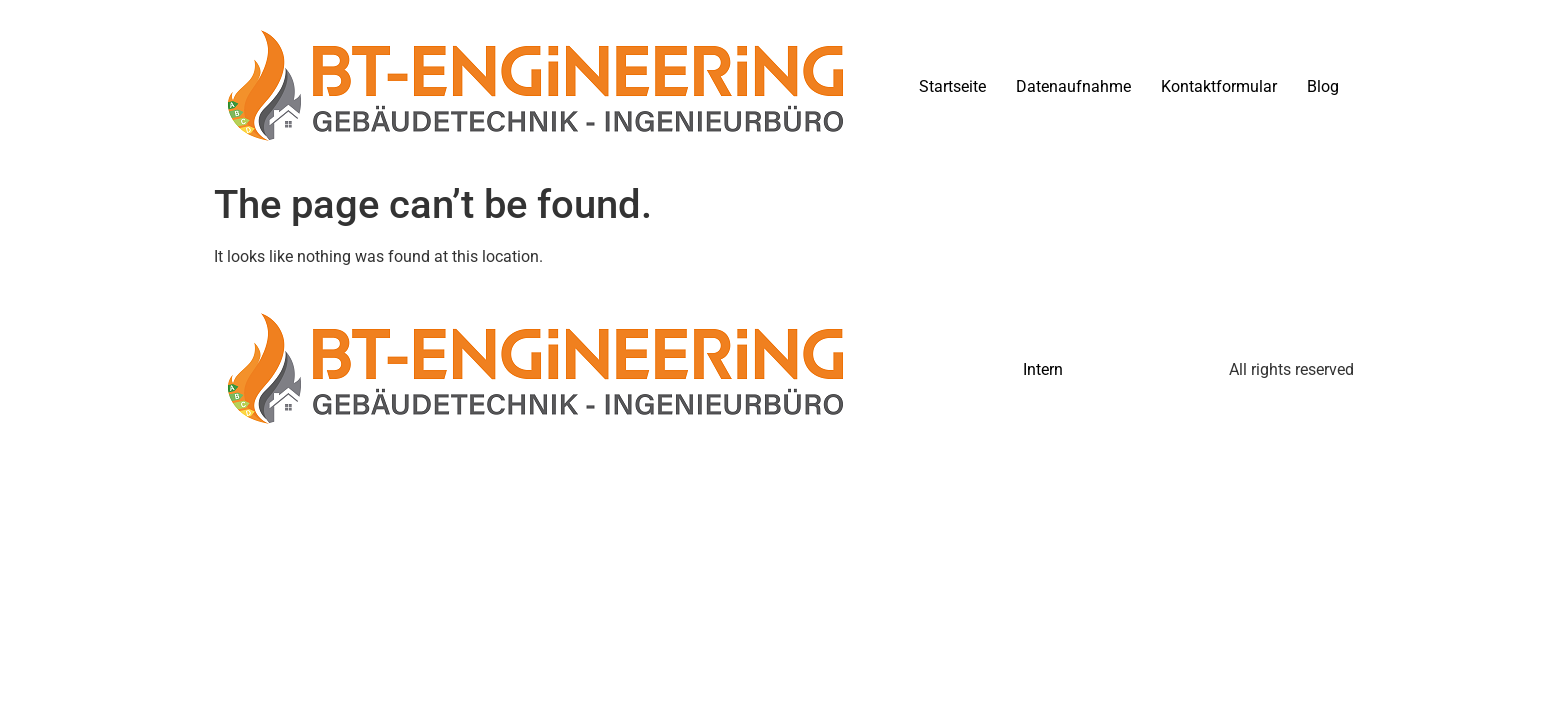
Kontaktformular (1219, 86)
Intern (1043, 369)
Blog (1323, 86)
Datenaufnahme (1073, 86)
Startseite (952, 86)
